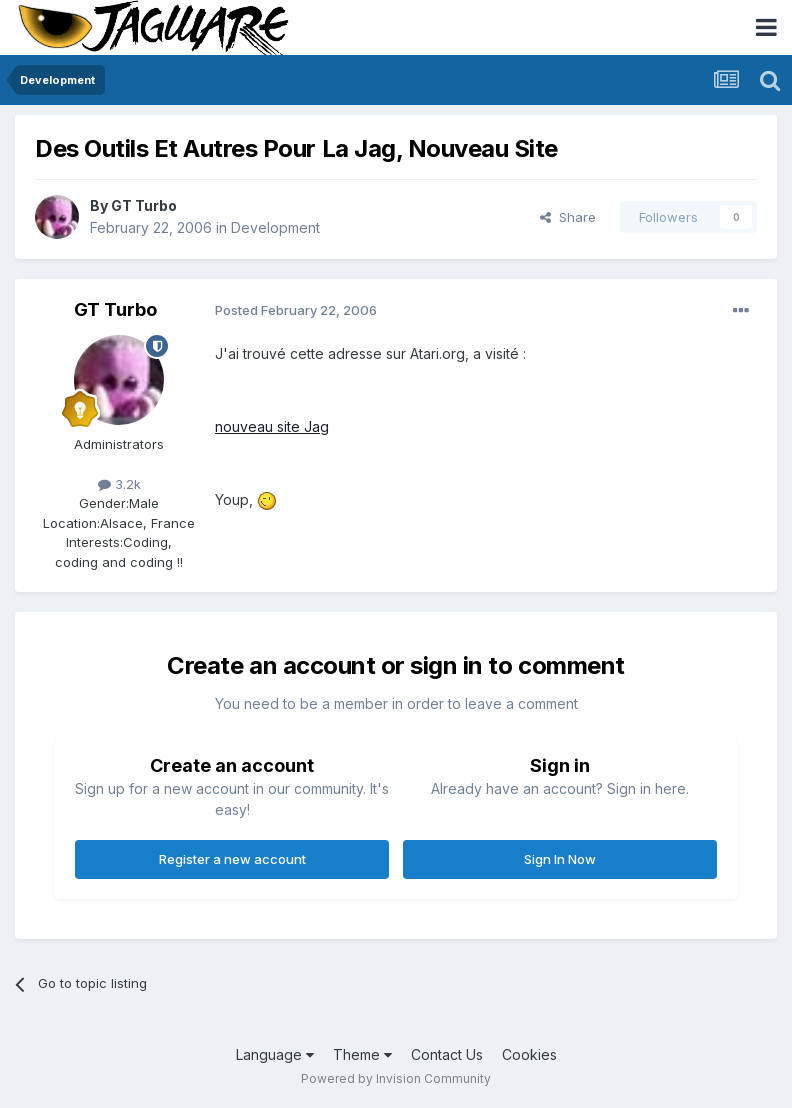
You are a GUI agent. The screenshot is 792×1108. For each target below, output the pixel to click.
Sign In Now (560, 859)
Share (568, 217)
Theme (362, 1054)
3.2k (119, 484)
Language (275, 1054)
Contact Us (447, 1054)
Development (275, 227)
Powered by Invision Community (396, 1078)
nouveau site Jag (272, 426)
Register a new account (232, 859)
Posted (296, 310)
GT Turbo (144, 205)
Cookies (529, 1054)
